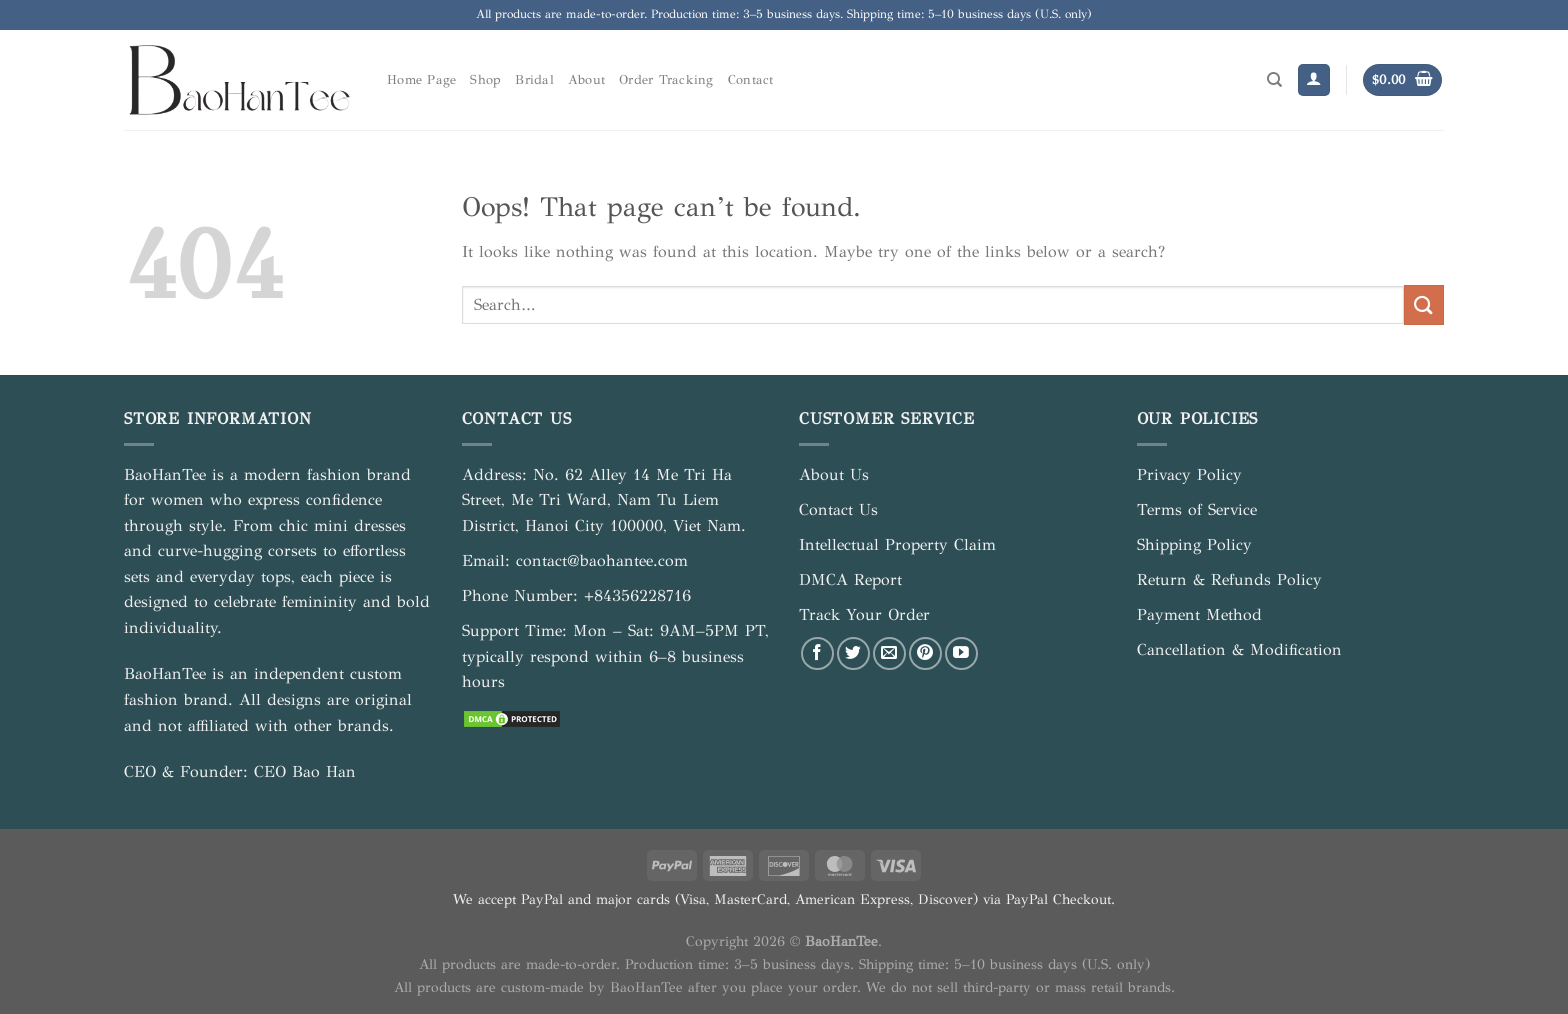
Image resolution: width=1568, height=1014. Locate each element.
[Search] (1274, 80)
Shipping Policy (1194, 544)
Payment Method (1199, 614)
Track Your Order (864, 614)
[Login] (1314, 80)
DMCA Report (850, 579)
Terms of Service (1197, 509)
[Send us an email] (889, 653)
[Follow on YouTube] (961, 653)
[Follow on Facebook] (817, 653)
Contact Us (838, 509)
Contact (751, 80)
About (586, 80)
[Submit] (1424, 304)
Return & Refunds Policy (1229, 579)
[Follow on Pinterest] (925, 653)
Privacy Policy (1189, 474)
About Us (834, 474)
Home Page (421, 80)
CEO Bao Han (305, 771)
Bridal (534, 80)
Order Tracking (666, 80)
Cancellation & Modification (1239, 649)
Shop (485, 80)
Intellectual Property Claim (897, 544)
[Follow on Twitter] (853, 653)
